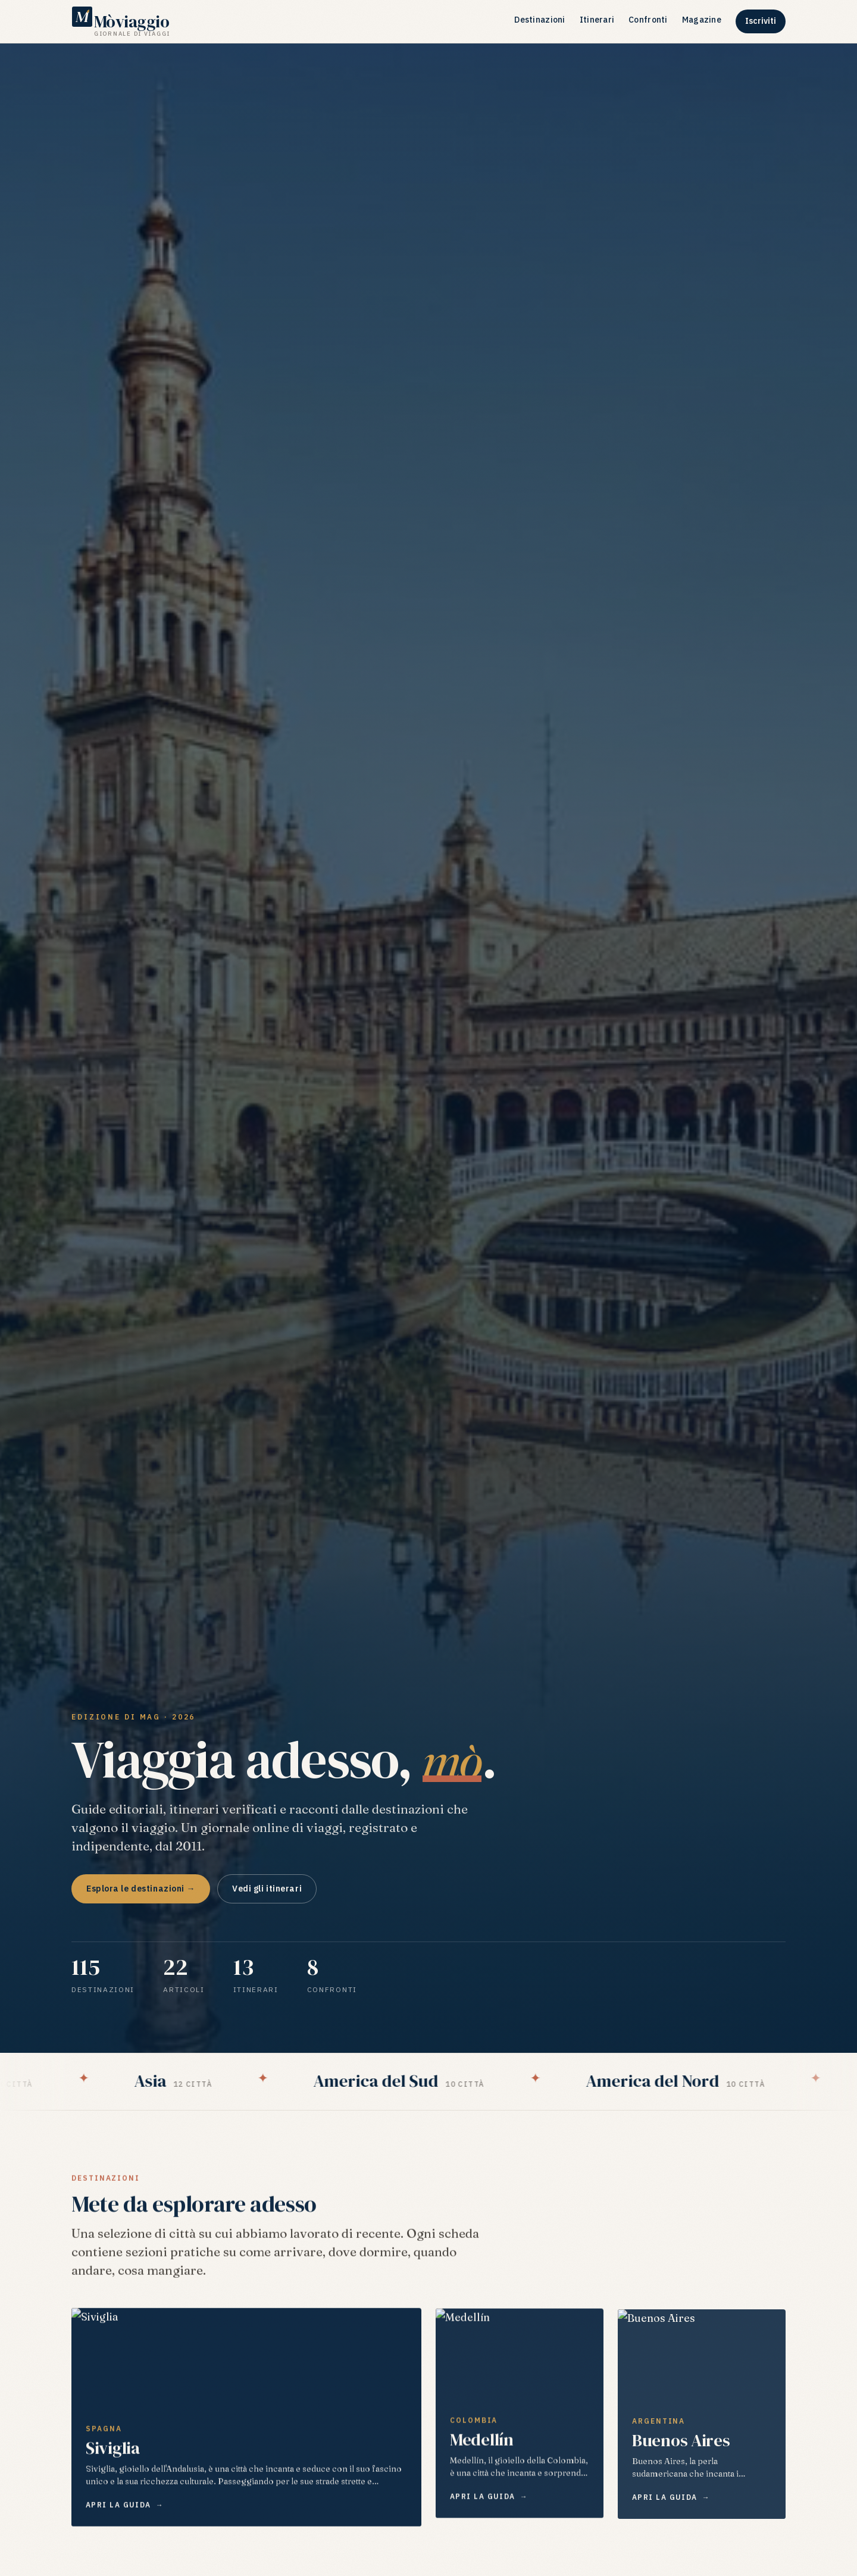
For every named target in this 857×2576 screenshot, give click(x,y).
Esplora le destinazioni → (140, 1888)
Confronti (648, 19)
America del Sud (414, 2081)
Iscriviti (760, 20)
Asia (188, 2081)
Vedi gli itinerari (267, 1888)
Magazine (701, 19)
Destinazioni (539, 19)
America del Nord (691, 2081)
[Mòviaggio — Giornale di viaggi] (120, 21)
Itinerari (597, 19)
